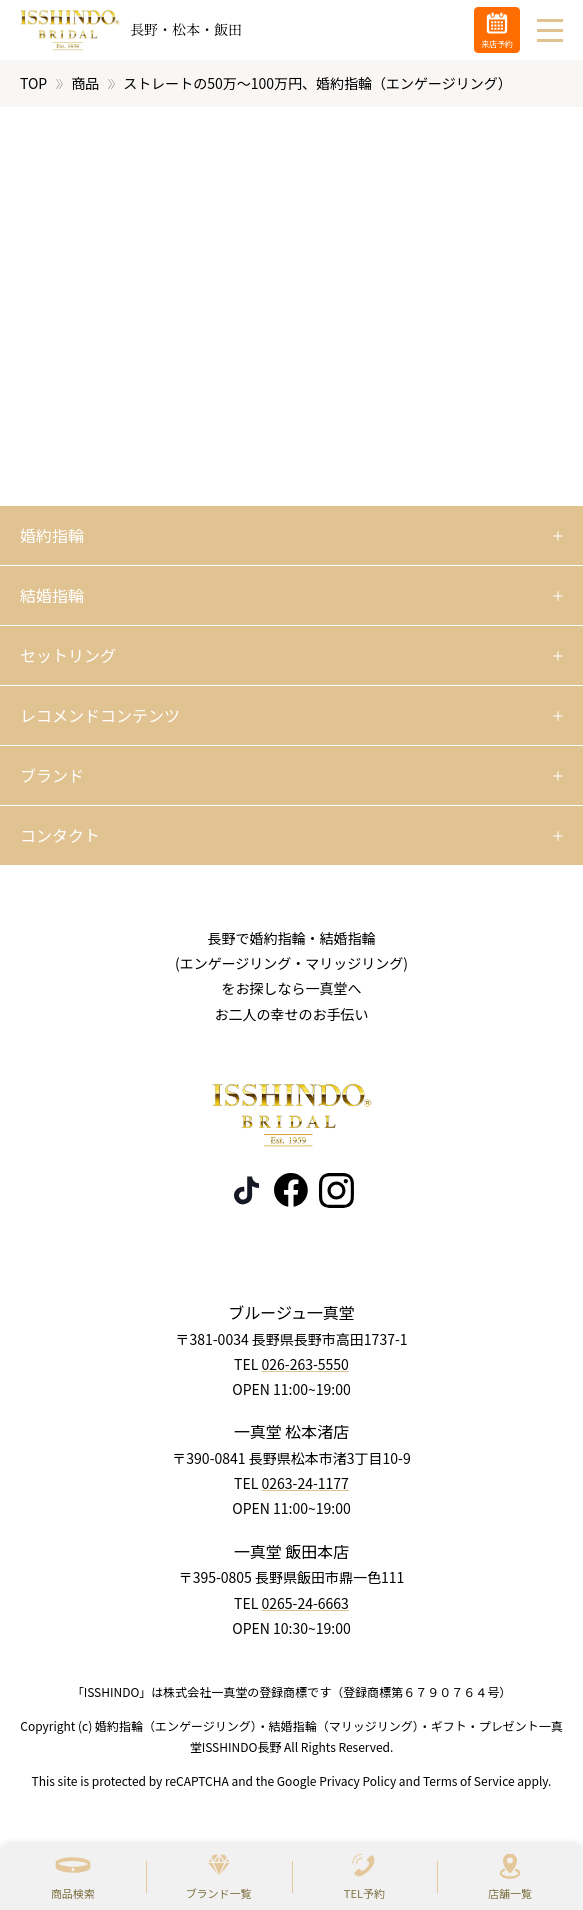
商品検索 (73, 1893)
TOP (33, 83)
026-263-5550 (304, 1364)
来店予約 (497, 43)
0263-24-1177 (304, 1484)
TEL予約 (364, 1893)
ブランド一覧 (219, 1893)
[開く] (291, 536)
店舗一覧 (510, 1893)
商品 (85, 83)
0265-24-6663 (304, 1603)
